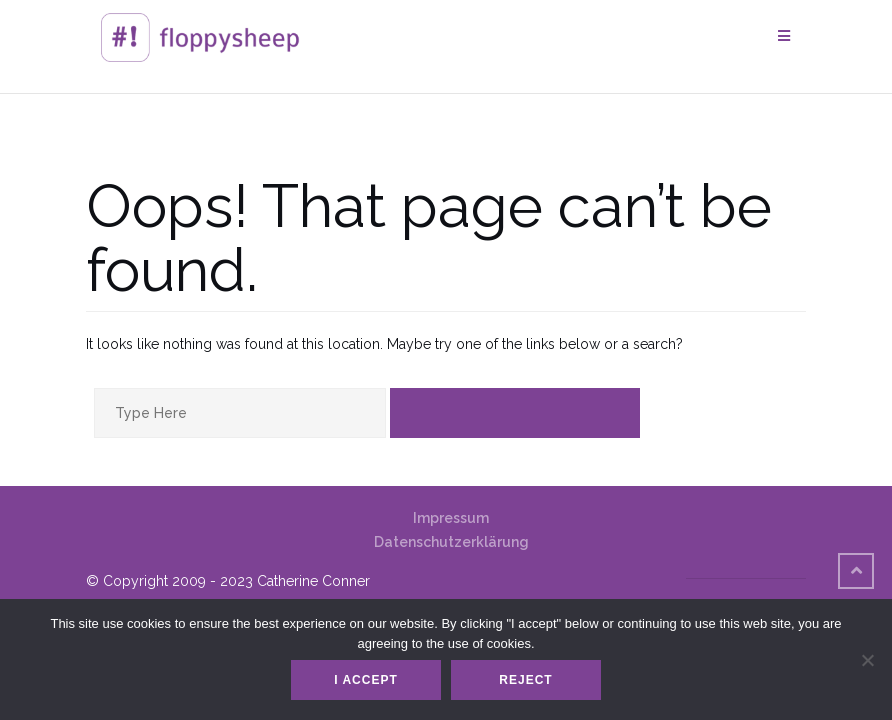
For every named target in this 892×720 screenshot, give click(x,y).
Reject (525, 680)
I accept (366, 680)
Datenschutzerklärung (451, 542)
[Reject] (867, 660)
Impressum (451, 518)
